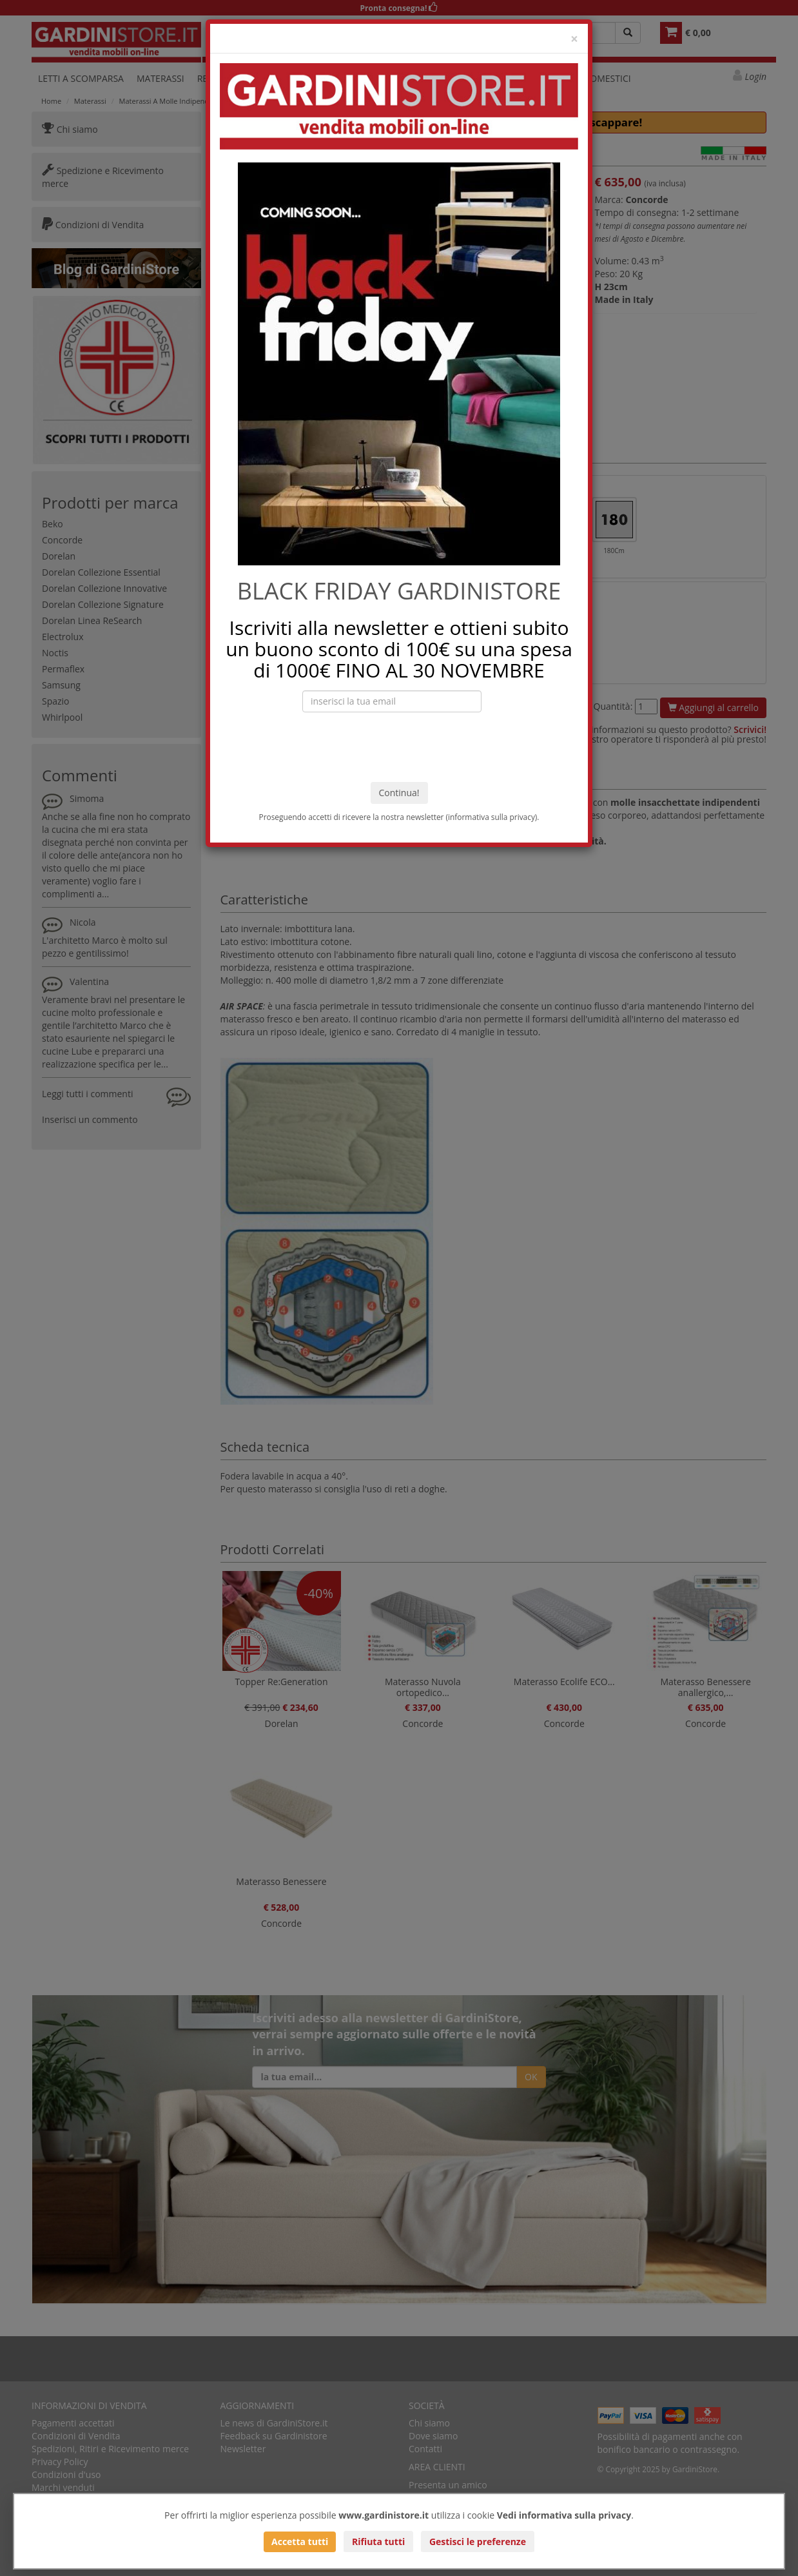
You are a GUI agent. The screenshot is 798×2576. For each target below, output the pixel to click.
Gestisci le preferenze (477, 2541)
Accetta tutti (299, 2541)
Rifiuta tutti (378, 2541)
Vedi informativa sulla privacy (564, 2515)
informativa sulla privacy (491, 817)
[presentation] (399, 747)
